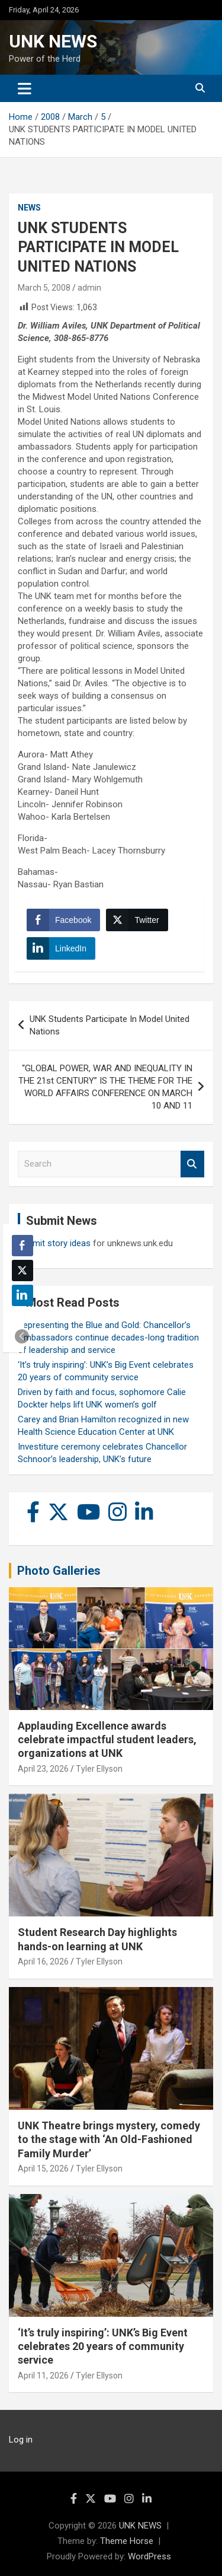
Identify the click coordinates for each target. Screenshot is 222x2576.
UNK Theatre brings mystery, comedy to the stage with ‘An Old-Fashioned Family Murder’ (109, 2139)
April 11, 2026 (43, 2375)
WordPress (149, 2556)
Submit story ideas (54, 1243)
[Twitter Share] (137, 920)
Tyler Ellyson (99, 1768)
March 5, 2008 (44, 287)
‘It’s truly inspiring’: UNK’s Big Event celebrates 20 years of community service (103, 2346)
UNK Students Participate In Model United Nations (109, 1025)
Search (192, 1164)
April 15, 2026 (43, 2168)
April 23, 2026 (43, 1768)
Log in (21, 2439)
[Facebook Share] (63, 920)
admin (89, 287)
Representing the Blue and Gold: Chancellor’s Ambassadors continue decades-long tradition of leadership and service (108, 1337)
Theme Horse (126, 2541)
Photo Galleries (59, 1571)
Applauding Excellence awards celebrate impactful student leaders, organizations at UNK (107, 1740)
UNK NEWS (53, 41)
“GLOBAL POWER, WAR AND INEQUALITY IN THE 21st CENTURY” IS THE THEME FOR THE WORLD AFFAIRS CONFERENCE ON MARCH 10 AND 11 (105, 1087)
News (29, 207)
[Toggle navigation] (24, 88)
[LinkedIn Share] (61, 948)
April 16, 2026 (43, 1961)
